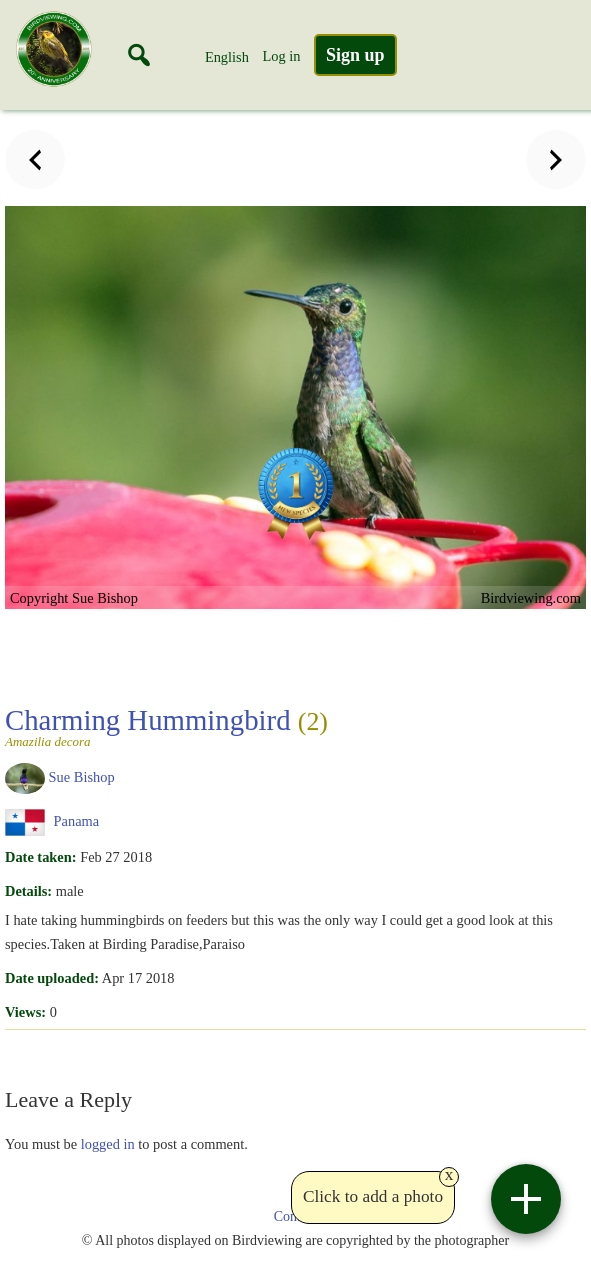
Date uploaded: (52, 978)
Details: (28, 891)
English (227, 57)
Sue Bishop (82, 777)
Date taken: (41, 857)
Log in (281, 56)
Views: (25, 1012)
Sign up (355, 55)
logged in (108, 1144)
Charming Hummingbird (293, 726)
